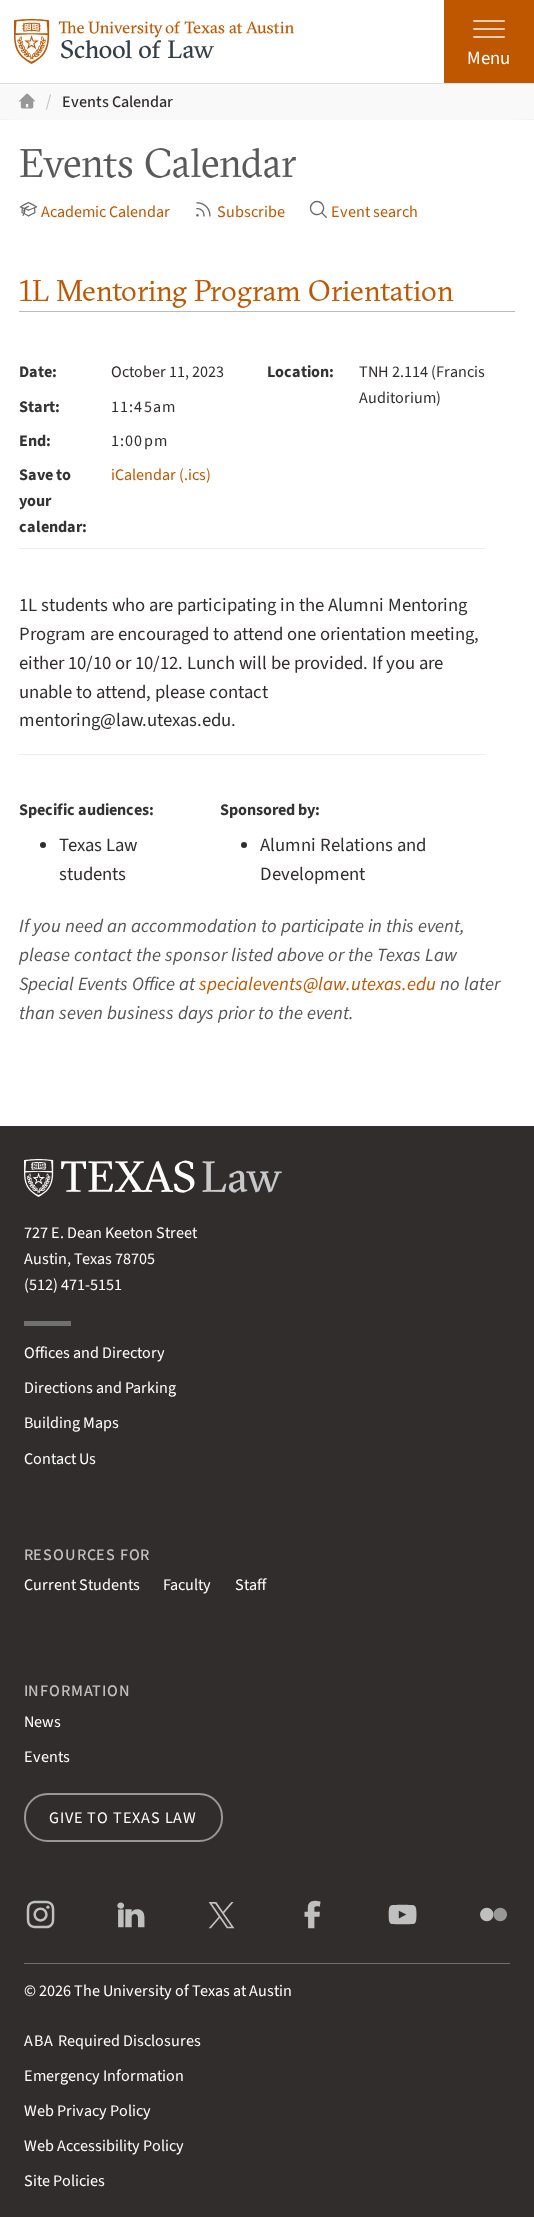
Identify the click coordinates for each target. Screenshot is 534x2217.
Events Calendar (117, 101)
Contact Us (60, 1458)
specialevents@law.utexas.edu (317, 984)
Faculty (187, 1584)
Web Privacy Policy (87, 2110)
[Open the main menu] (489, 41)
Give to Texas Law (123, 1817)
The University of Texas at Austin (183, 1990)
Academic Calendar (95, 210)
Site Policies (64, 2180)
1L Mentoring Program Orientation (236, 290)
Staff (250, 1584)
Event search (364, 210)
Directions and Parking (100, 1387)
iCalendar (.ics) (161, 474)
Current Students (82, 1584)
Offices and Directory (94, 1352)
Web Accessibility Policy (104, 2145)
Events (47, 1756)
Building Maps (71, 1422)
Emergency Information (104, 2075)
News (42, 1721)
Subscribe (239, 210)
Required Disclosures (112, 2040)
